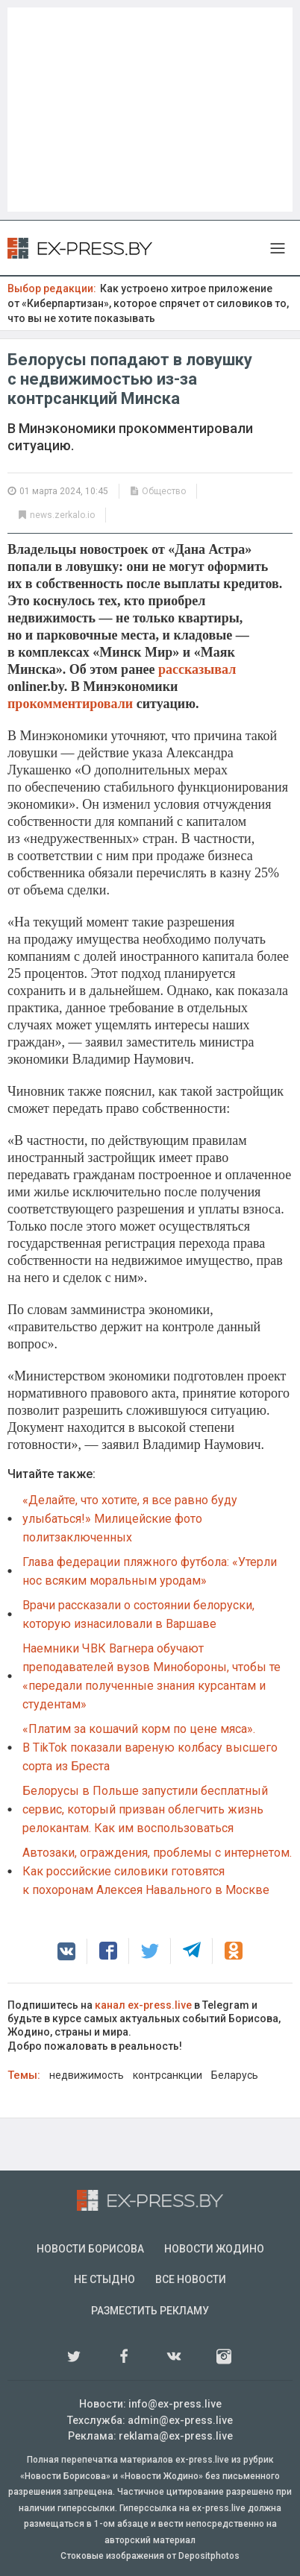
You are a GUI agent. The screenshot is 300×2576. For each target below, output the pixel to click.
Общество (164, 491)
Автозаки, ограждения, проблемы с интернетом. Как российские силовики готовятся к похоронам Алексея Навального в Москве (157, 1871)
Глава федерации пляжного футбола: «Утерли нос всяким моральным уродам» (149, 1571)
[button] (66, 1951)
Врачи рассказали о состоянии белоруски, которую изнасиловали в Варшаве (138, 1614)
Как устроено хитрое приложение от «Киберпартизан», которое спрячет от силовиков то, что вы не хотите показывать (148, 303)
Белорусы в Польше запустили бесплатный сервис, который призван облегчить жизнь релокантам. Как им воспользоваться (145, 1809)
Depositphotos (209, 2556)
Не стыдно (104, 2279)
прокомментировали (70, 703)
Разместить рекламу (150, 2311)
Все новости (190, 2279)
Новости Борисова (90, 2249)
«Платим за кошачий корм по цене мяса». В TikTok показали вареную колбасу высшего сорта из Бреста (150, 1747)
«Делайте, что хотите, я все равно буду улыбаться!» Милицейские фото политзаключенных (129, 1518)
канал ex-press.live (143, 2005)
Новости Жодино (214, 2249)
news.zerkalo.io (62, 515)
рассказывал (197, 669)
